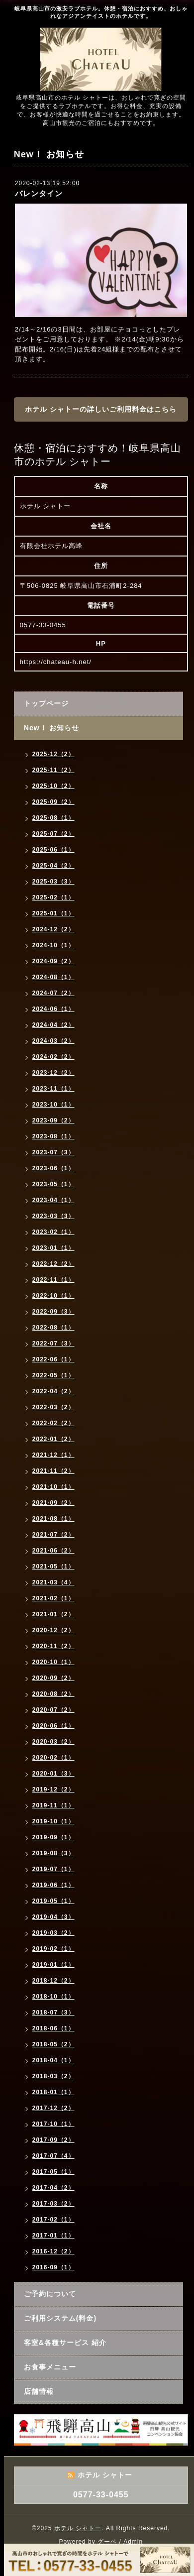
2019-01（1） (53, 1964)
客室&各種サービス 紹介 (65, 2343)
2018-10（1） (53, 1996)
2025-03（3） (53, 881)
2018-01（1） (53, 2092)
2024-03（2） (53, 1040)
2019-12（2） (53, 1789)
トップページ (46, 703)
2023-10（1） (53, 1104)
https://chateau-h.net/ (56, 662)
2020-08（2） (53, 1693)
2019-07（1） (53, 1869)
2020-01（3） (53, 1773)
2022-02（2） (53, 1423)
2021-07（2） (53, 1534)
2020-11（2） (53, 1646)
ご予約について (50, 2294)
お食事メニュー (50, 2367)
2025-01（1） (53, 913)
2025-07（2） (53, 833)
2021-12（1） (53, 1455)
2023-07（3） (53, 1152)
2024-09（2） (53, 961)
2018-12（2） (53, 1980)
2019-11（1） (53, 1805)
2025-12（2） (53, 754)
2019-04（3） (53, 1916)
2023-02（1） (53, 1232)
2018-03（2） (53, 2076)
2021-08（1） (53, 1518)
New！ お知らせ (52, 728)
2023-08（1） (53, 1136)
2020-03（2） (53, 1741)
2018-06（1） (53, 2028)
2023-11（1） (53, 1088)
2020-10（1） (53, 1662)
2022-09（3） (53, 1311)
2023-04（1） (53, 1200)
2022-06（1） (53, 1359)
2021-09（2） (53, 1502)
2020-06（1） (53, 1725)
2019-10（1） (53, 1821)
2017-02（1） (53, 2219)
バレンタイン (39, 193)
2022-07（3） (53, 1343)
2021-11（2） (53, 1470)
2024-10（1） (53, 945)
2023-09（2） (53, 1120)
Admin (133, 2541)
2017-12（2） (53, 2108)
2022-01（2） (53, 1439)
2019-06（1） (53, 1885)
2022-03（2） (53, 1407)
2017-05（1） (53, 2171)
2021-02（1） (53, 1598)
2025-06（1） (53, 849)
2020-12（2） (53, 1630)
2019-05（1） (53, 1901)
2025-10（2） (53, 786)
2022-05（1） (53, 1375)
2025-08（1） (53, 817)
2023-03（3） (53, 1216)
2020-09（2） (53, 1678)
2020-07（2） (53, 1709)
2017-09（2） (53, 2139)
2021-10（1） (53, 1486)
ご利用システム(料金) (60, 2318)
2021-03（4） (53, 1582)
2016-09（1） (53, 2267)
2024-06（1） (53, 1009)
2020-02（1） (53, 1757)
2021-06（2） (53, 1550)
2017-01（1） (53, 2235)
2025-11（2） (53, 770)
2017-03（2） (53, 2203)
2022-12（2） (53, 1263)
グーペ (107, 2541)
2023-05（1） (53, 1184)
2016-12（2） (53, 2251)
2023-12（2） (53, 1072)
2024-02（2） (53, 1056)
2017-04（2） (53, 2187)
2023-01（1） (53, 1247)
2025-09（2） (53, 801)
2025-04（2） (53, 865)
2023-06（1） (53, 1168)
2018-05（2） (53, 2044)
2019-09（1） (53, 1837)
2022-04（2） (53, 1391)
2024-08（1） (53, 977)
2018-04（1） (53, 2060)
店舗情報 (39, 2391)
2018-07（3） (53, 2012)
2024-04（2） (53, 1024)
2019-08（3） (53, 1853)
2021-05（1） (53, 1566)
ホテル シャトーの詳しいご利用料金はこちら (101, 409)
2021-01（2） (53, 1614)
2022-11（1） (53, 1279)
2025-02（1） (53, 897)
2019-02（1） (53, 1948)
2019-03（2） (53, 1932)
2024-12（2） (53, 929)
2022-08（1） (53, 1327)
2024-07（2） (53, 993)
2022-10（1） (53, 1295)
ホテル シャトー (77, 2528)
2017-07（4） (53, 2155)
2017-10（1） (53, 2124)
